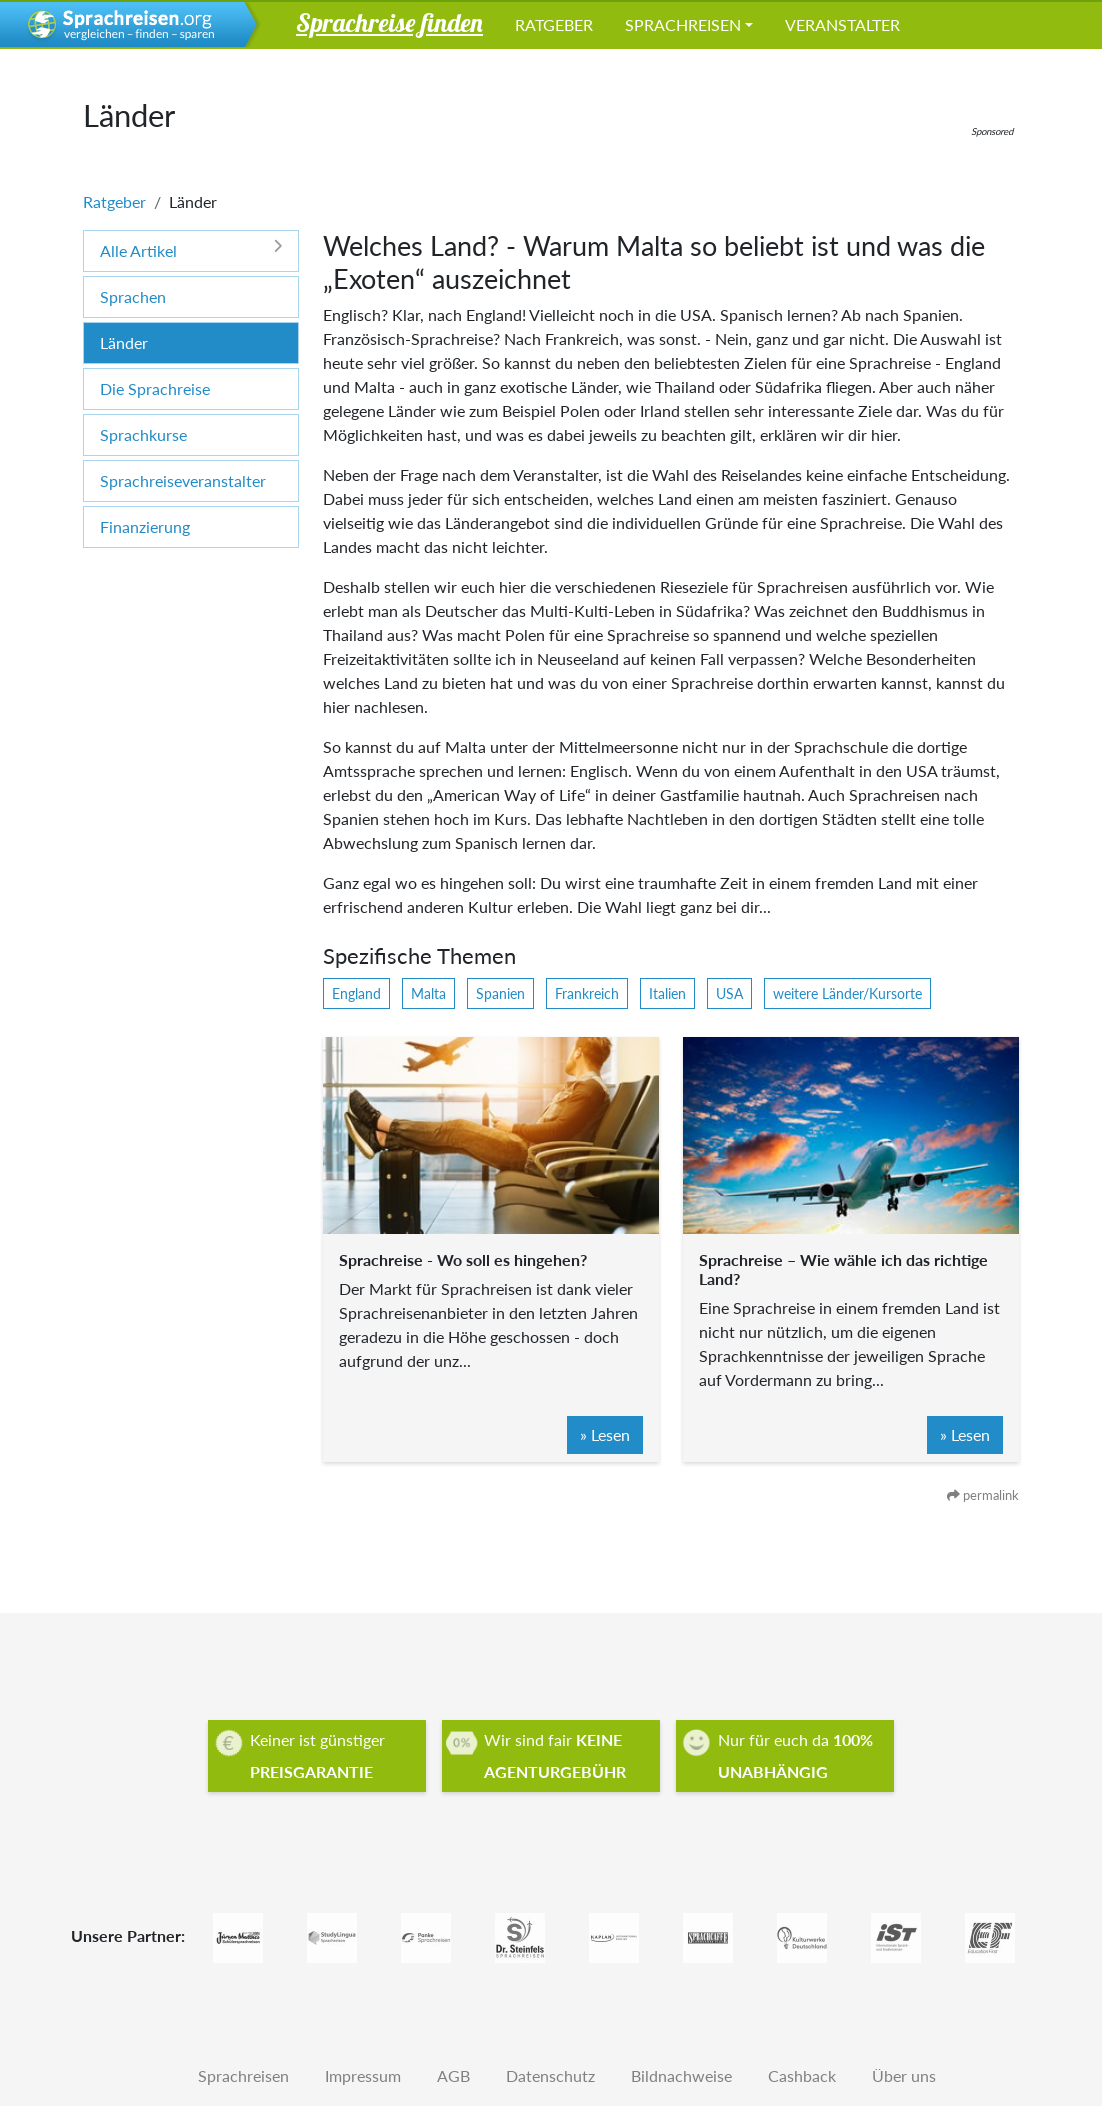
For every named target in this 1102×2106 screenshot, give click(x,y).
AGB (453, 2075)
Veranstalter (842, 24)
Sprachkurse (143, 434)
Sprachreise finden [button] (389, 22)
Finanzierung (145, 526)
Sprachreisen (683, 24)
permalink (983, 1495)
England (356, 993)
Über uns (904, 2075)
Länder (124, 342)
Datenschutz (550, 2075)
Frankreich (587, 993)
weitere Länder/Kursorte (847, 993)
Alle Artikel (191, 249)
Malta (428, 993)
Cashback (802, 2075)
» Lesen (605, 1434)
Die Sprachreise (155, 388)
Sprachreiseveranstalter (183, 480)
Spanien (500, 993)
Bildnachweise (681, 2075)
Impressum (363, 2075)
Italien (667, 993)
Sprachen (133, 296)
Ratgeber (554, 24)
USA (729, 993)
